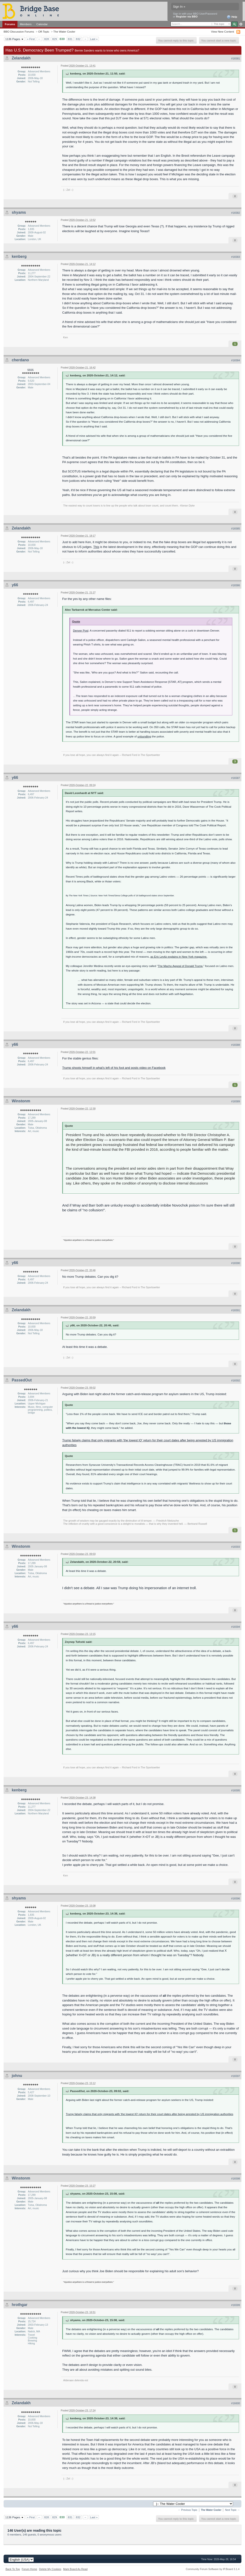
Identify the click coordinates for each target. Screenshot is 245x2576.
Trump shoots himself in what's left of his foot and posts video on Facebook (114, 1068)
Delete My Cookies (50, 2569)
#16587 (235, 777)
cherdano (20, 360)
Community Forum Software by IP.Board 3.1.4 (212, 2569)
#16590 (235, 1263)
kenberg (19, 256)
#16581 (235, 58)
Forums (10, 24)
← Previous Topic (187, 2510)
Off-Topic (43, 31)
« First (31, 38)
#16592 (235, 1380)
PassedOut (22, 1380)
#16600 (235, 2403)
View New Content (222, 31)
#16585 (235, 528)
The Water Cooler (64, 31)
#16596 (235, 1898)
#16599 (235, 2305)
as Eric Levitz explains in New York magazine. (178, 956)
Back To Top (13, 2569)
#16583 (235, 256)
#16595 (235, 1790)
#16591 (235, 1310)
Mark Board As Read (75, 2569)
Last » (94, 38)
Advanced (241, 24)
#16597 (235, 2076)
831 (70, 38)
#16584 (235, 360)
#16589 (235, 1101)
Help (232, 17)
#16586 (235, 585)
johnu (17, 2076)
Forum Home (29, 2569)
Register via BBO (187, 16)
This (96, 547)
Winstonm (21, 1101)
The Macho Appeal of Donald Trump (180, 965)
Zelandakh (21, 58)
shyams (19, 212)
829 (54, 38)
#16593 (235, 1546)
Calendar (42, 24)
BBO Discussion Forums (19, 31)
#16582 (235, 212)
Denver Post (80, 630)
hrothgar (20, 2305)
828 (46, 38)
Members (26, 24)
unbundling (144, 736)
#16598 (235, 2178)
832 (78, 38)
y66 (15, 585)
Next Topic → (232, 2510)
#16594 (235, 1626)
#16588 (235, 1044)
